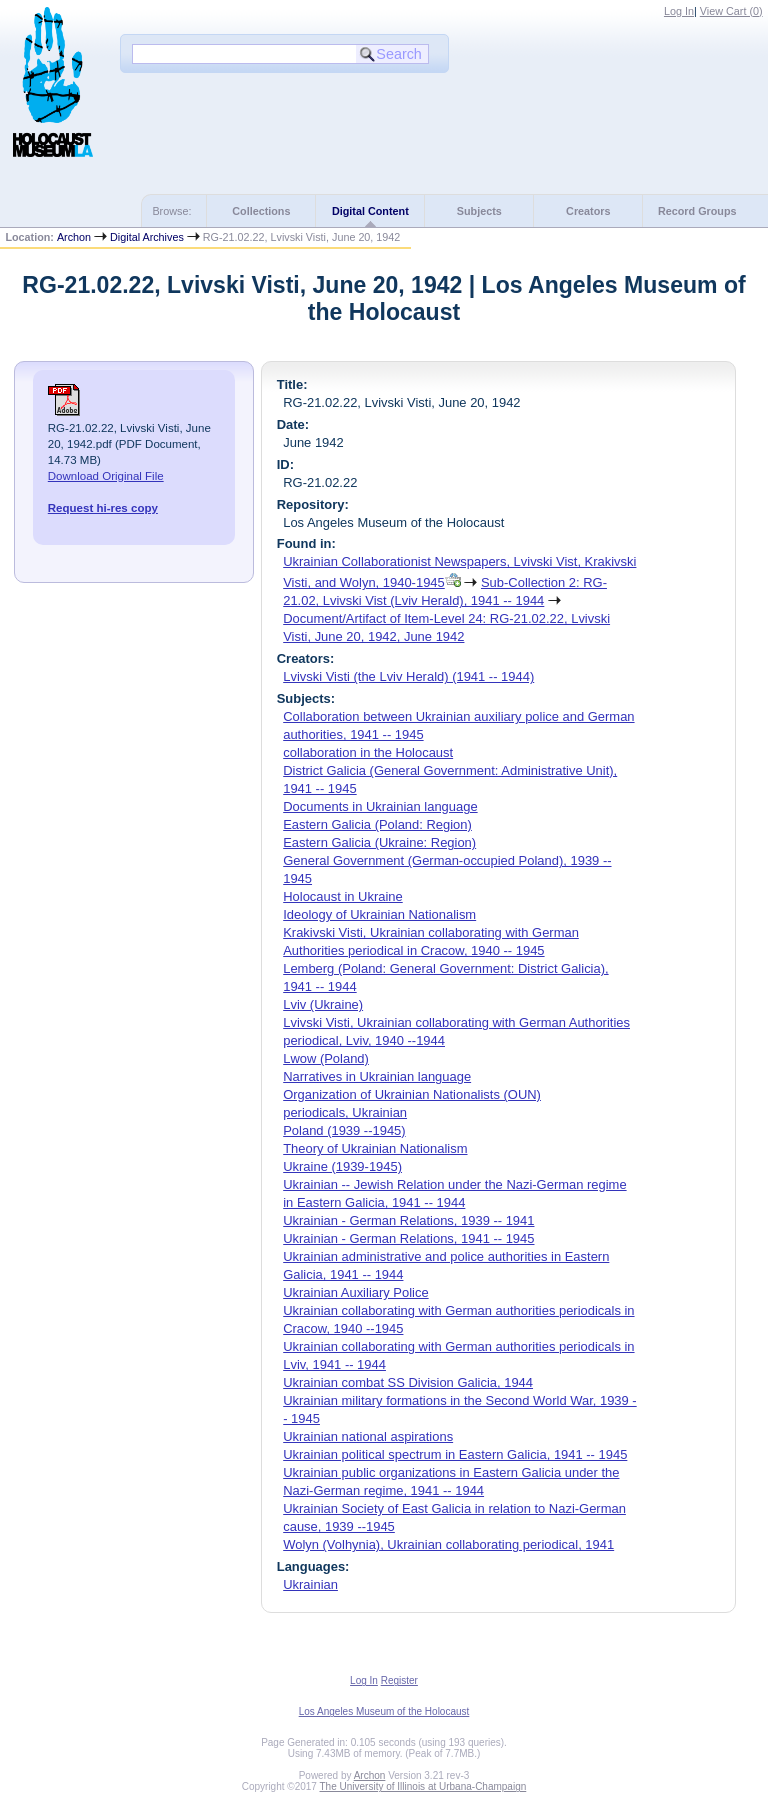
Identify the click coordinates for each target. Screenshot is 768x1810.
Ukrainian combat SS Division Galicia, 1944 (408, 1382)
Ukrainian (310, 1584)
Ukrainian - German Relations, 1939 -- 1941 (408, 1220)
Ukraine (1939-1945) (342, 1166)
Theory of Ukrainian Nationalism (375, 1148)
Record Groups (697, 211)
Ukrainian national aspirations (368, 1436)
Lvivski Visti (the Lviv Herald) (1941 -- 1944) (408, 676)
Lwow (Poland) (326, 1058)
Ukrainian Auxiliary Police (355, 1292)
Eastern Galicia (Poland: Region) (377, 824)
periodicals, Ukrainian (345, 1112)
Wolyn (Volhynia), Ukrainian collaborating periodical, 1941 (448, 1544)
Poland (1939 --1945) (344, 1130)
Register (399, 1680)
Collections (261, 211)
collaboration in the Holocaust (368, 752)
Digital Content (370, 211)
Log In (679, 11)
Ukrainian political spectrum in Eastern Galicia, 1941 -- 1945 (455, 1454)
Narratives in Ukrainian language (377, 1076)
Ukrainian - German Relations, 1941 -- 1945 (408, 1238)
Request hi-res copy (103, 508)
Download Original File (106, 476)
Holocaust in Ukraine (343, 896)
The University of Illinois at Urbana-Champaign (423, 1786)
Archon (74, 237)
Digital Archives (147, 237)
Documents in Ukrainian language (380, 806)
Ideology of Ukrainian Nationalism (379, 914)
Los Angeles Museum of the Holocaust (384, 1711)
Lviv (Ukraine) (323, 1004)
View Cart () (731, 11)
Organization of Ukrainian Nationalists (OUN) (412, 1094)
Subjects (479, 211)
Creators (588, 211)
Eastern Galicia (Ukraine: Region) (379, 842)
